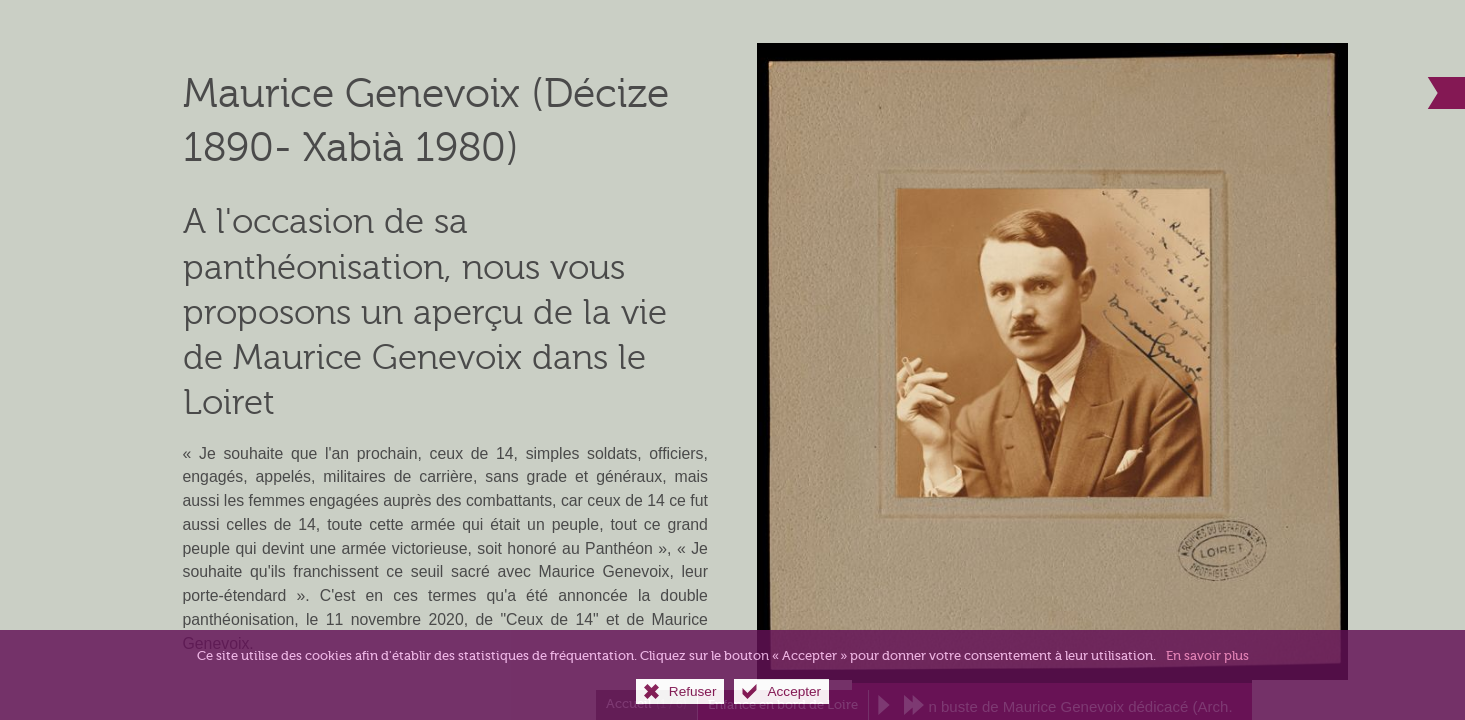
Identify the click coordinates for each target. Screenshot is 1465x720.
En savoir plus (1207, 670)
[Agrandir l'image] (1052, 360)
